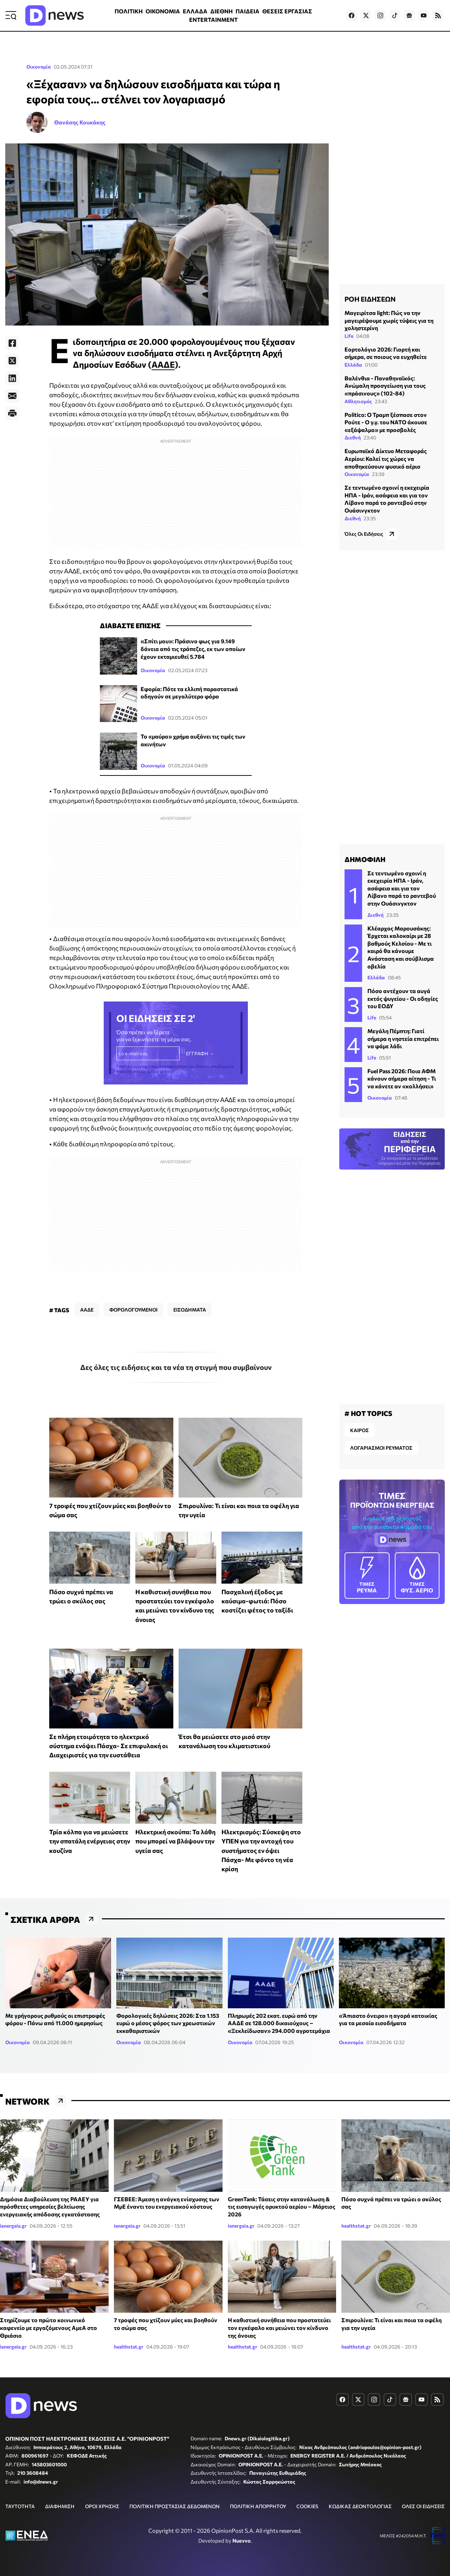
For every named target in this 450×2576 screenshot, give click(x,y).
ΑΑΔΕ (163, 364)
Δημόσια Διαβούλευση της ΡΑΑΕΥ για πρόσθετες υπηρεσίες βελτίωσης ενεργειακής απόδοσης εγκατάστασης (50, 2206)
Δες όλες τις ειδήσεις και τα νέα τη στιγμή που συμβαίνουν (176, 1367)
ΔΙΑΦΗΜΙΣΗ (60, 2506)
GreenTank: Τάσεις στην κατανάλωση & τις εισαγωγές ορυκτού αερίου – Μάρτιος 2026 (281, 2206)
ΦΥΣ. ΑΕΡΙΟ (417, 1575)
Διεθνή (353, 437)
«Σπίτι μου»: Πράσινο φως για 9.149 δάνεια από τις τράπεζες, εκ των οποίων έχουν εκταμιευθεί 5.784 (193, 648)
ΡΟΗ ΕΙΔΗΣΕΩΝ (370, 299)
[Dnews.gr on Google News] (409, 15)
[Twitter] (12, 361)
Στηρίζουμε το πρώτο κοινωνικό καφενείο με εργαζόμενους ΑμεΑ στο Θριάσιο (48, 2327)
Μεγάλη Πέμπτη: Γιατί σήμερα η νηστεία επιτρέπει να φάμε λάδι (403, 1038)
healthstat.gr (356, 2226)
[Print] (12, 413)
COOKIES (307, 2506)
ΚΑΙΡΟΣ (359, 1430)
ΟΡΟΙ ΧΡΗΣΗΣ (102, 2506)
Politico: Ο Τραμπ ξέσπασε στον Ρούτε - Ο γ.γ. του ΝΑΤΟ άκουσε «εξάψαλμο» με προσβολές (386, 422)
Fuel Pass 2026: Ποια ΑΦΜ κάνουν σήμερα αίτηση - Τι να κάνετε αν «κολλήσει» (401, 1078)
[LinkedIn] (12, 378)
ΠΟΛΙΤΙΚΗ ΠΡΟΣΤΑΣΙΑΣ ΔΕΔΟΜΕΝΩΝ (174, 2506)
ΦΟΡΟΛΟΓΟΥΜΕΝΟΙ (133, 1310)
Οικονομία (38, 67)
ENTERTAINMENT (213, 19)
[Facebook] (12, 343)
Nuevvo (241, 2540)
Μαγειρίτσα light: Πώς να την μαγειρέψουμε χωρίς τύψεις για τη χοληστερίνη (389, 320)
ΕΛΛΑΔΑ (195, 11)
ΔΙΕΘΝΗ (221, 11)
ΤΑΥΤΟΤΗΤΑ (20, 2506)
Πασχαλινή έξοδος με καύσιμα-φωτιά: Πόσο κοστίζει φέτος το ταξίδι (257, 1601)
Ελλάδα (353, 365)
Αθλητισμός (358, 401)
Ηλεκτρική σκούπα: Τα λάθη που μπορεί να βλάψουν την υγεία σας (175, 1841)
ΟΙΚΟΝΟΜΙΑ (163, 11)
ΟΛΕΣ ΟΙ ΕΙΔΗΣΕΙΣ (423, 2506)
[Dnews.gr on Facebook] (351, 15)
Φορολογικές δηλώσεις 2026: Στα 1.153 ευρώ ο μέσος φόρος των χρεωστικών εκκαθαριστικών (167, 2023)
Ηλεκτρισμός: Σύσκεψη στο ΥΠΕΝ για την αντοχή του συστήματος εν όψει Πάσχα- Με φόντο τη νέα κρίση (261, 1850)
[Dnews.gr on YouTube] (423, 15)
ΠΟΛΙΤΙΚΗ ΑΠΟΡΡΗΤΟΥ (258, 2506)
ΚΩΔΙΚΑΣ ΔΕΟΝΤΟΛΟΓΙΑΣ (360, 2506)
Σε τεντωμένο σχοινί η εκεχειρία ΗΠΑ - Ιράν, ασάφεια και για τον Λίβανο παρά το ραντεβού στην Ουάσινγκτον (401, 888)
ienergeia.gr (13, 2226)
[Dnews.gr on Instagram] (380, 15)
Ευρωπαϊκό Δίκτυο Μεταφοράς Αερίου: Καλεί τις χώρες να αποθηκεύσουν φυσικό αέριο (386, 458)
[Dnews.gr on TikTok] (394, 15)
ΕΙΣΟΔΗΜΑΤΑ (189, 1310)
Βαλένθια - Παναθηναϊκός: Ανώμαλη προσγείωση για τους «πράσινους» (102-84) (385, 386)
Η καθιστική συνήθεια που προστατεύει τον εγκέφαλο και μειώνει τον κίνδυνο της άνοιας (279, 2327)
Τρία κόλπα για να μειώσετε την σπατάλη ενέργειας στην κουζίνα (89, 1841)
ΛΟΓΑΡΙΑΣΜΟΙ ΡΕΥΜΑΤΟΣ (381, 1448)
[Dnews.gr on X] (366, 15)
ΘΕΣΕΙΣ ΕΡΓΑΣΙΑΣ (287, 11)
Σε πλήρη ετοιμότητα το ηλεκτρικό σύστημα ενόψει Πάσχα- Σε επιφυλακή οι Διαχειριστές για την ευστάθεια (108, 1746)
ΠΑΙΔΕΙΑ (247, 11)
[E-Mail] (12, 396)
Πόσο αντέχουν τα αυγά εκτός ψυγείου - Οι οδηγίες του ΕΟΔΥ (402, 998)
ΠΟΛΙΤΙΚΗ (129, 11)
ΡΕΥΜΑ (367, 1575)
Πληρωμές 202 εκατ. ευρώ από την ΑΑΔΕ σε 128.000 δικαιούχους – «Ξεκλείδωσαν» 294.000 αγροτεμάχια (279, 2023)
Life (349, 336)
